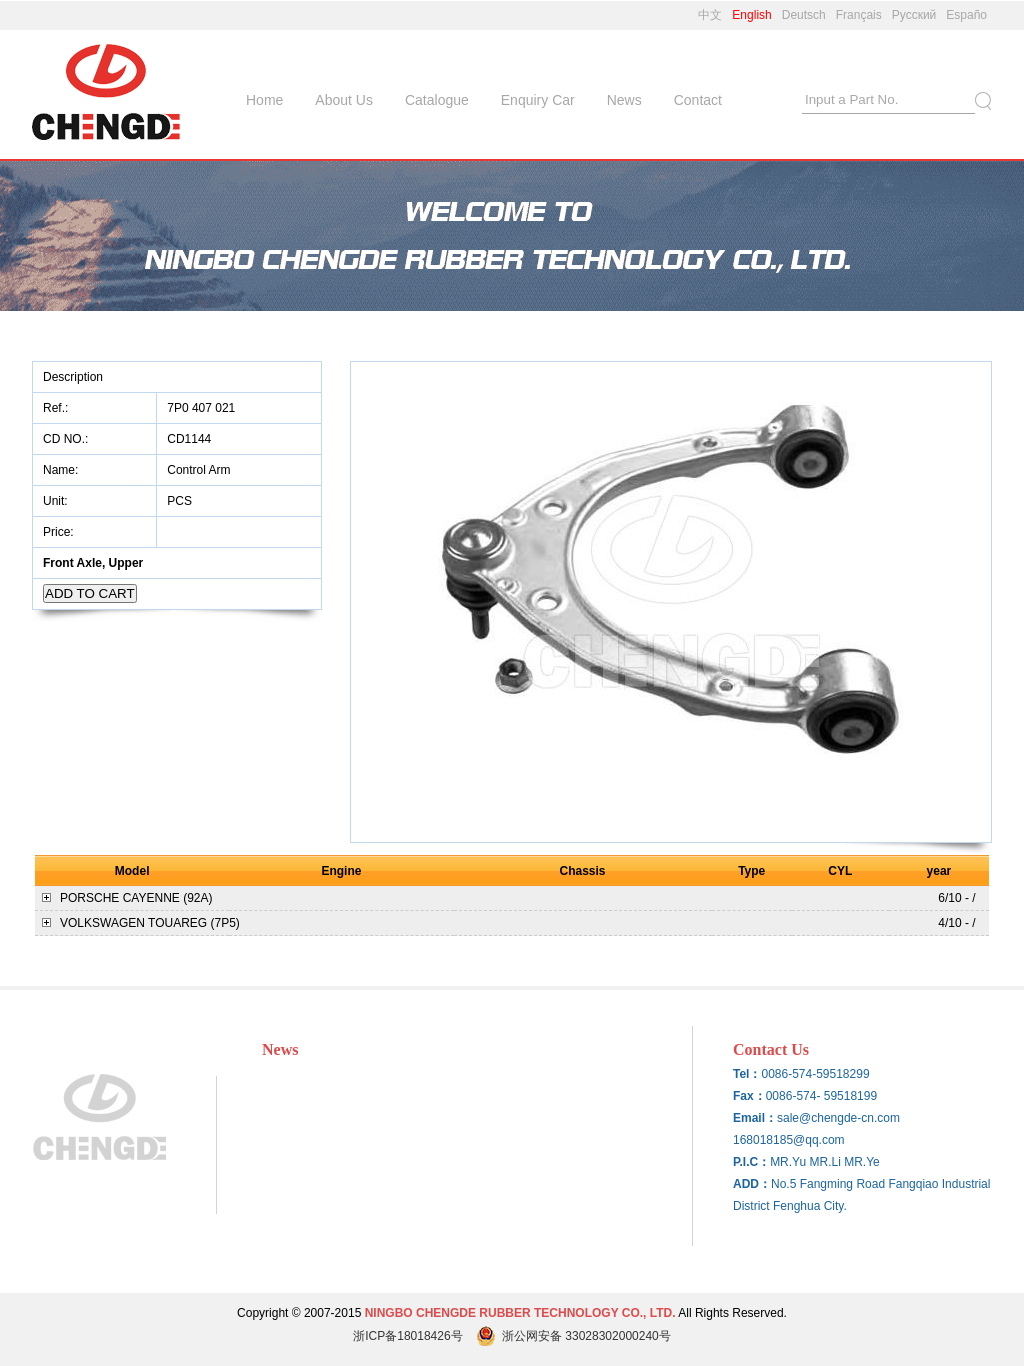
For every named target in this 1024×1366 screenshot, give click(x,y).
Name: (62, 470)
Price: (60, 532)
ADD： (752, 1184)
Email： (755, 1118)
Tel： (747, 1074)
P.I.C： (751, 1162)
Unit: (57, 501)
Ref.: (57, 408)
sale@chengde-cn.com (838, 1118)
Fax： (749, 1096)
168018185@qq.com (789, 1140)
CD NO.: (65, 439)
